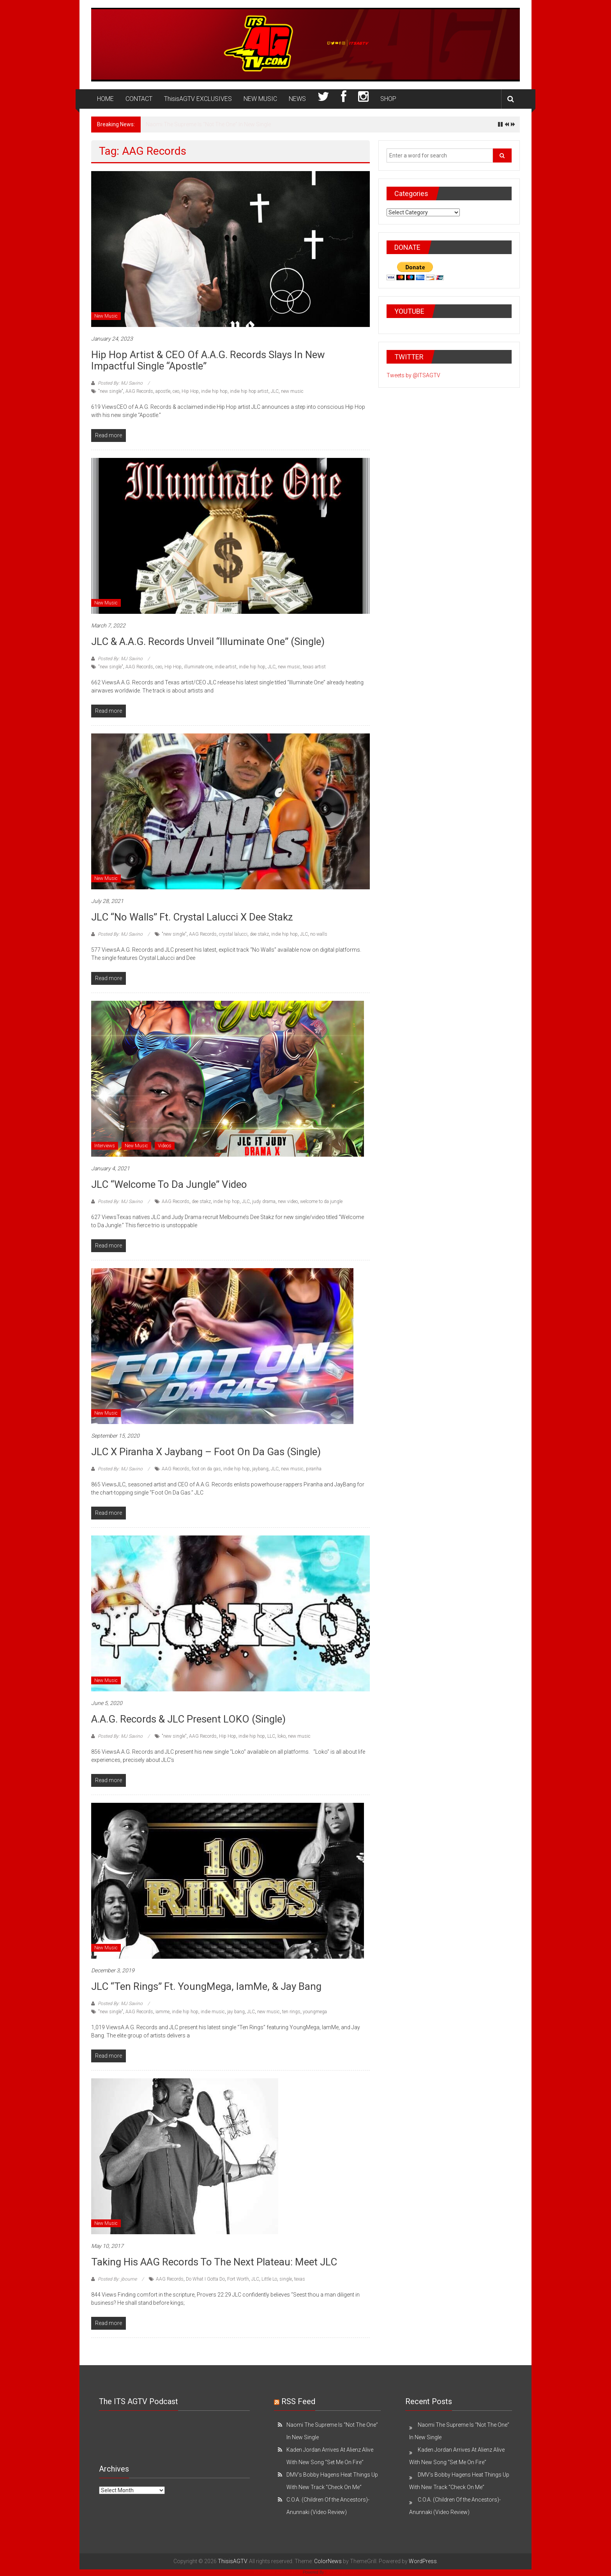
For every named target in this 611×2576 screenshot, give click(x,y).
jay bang (236, 2011)
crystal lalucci (233, 934)
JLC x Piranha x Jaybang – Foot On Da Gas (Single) (206, 1452)
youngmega (315, 2011)
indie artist (226, 667)
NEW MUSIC (260, 98)
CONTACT (138, 98)
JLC (275, 391)
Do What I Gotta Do (205, 2279)
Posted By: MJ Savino (120, 383)
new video (288, 1201)
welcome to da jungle (321, 1201)
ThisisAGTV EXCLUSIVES (198, 98)
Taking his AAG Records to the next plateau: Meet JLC (214, 2262)
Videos (164, 1145)
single (285, 2279)
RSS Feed (298, 2401)
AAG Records (139, 391)
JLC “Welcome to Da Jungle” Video (169, 1184)
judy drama (263, 1201)
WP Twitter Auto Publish (278, 2572)
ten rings (291, 2011)
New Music (106, 316)
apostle (162, 391)
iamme (162, 2011)
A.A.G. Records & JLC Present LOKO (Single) (188, 1719)
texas (299, 2279)
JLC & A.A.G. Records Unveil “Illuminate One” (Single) (208, 641)
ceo (176, 391)
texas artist (314, 667)
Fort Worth (238, 2279)
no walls (318, 934)
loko (281, 1736)
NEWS (297, 98)
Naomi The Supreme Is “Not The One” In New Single (208, 124)
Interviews (104, 1145)
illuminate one (198, 667)
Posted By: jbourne (117, 2279)
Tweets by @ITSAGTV (413, 375)
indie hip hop (214, 391)
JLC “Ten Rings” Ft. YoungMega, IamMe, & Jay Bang (206, 1986)
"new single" (110, 391)
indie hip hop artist (249, 391)
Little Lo (269, 2279)
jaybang (260, 1469)
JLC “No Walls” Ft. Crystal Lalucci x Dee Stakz (192, 917)
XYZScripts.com (342, 2572)
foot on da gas (206, 1469)
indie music (213, 2011)
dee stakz (259, 934)
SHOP (388, 98)
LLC (271, 1736)
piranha (313, 1469)
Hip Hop (190, 391)
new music (292, 391)
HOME (105, 98)
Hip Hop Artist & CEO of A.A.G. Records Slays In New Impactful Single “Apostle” (208, 360)
